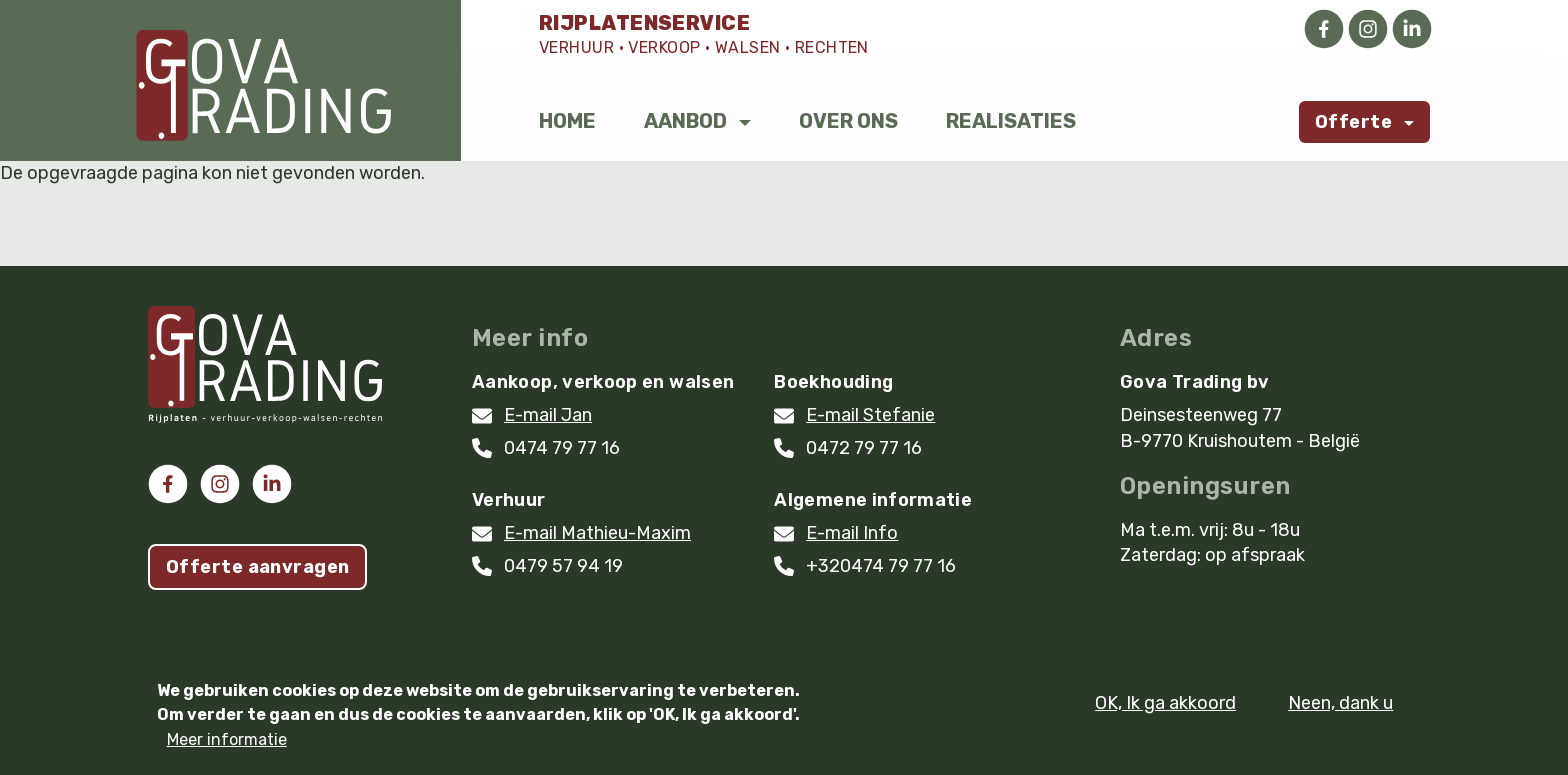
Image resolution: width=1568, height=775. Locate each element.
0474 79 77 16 (562, 448)
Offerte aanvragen (257, 567)
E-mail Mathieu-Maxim (597, 533)
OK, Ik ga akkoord (1165, 713)
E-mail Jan (548, 415)
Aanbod (685, 121)
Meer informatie (227, 750)
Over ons (848, 121)
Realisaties (1011, 121)
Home (567, 121)
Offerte (1353, 122)
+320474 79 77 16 (881, 566)
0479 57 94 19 (563, 566)
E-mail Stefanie (870, 415)
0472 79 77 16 (864, 448)
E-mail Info (852, 533)
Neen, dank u (1340, 713)
